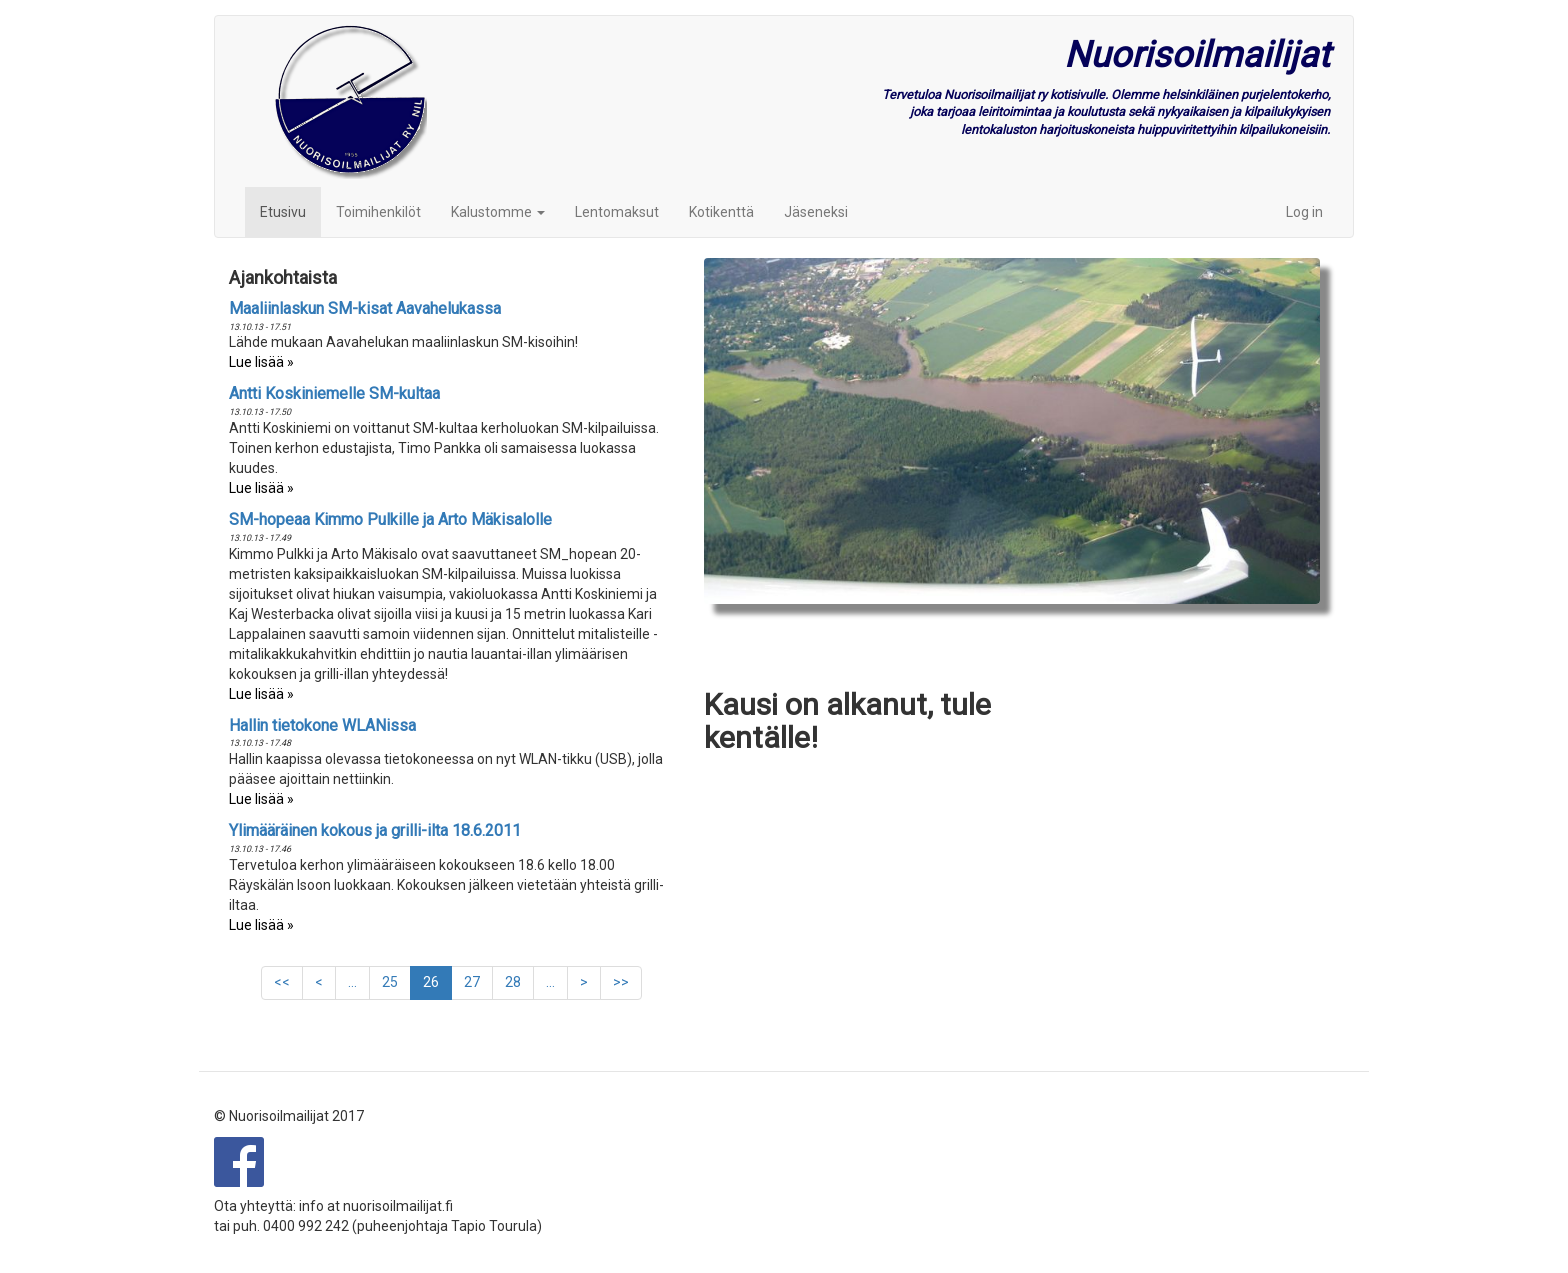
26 (437, 986)
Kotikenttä (721, 212)
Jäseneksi (816, 212)
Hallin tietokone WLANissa (322, 725)
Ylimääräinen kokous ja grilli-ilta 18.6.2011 (375, 830)
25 (396, 981)
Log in (1304, 212)
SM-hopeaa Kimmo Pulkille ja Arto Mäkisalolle (390, 519)
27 (478, 981)
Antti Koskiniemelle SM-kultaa (334, 393)
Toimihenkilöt (378, 212)
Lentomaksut (617, 212)
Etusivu (283, 212)
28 (519, 981)
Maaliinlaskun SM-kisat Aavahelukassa (365, 308)
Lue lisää (256, 362)
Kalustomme (498, 212)
